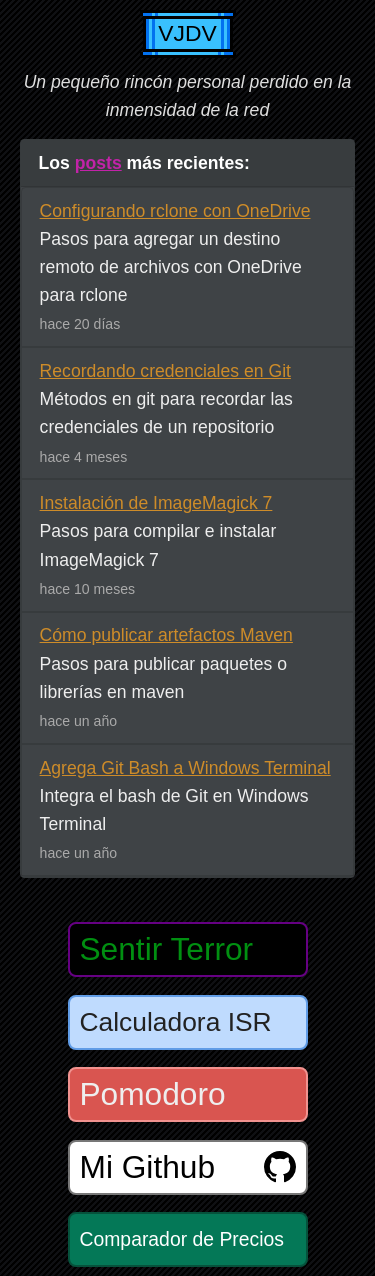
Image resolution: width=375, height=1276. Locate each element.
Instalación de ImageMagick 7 (156, 503)
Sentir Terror (167, 949)
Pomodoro (153, 1094)
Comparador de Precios (182, 1239)
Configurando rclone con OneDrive (175, 211)
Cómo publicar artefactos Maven (166, 635)
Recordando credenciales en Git (165, 371)
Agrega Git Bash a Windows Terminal (185, 768)
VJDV (187, 33)
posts (98, 163)
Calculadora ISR (176, 1022)
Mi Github (188, 1167)
